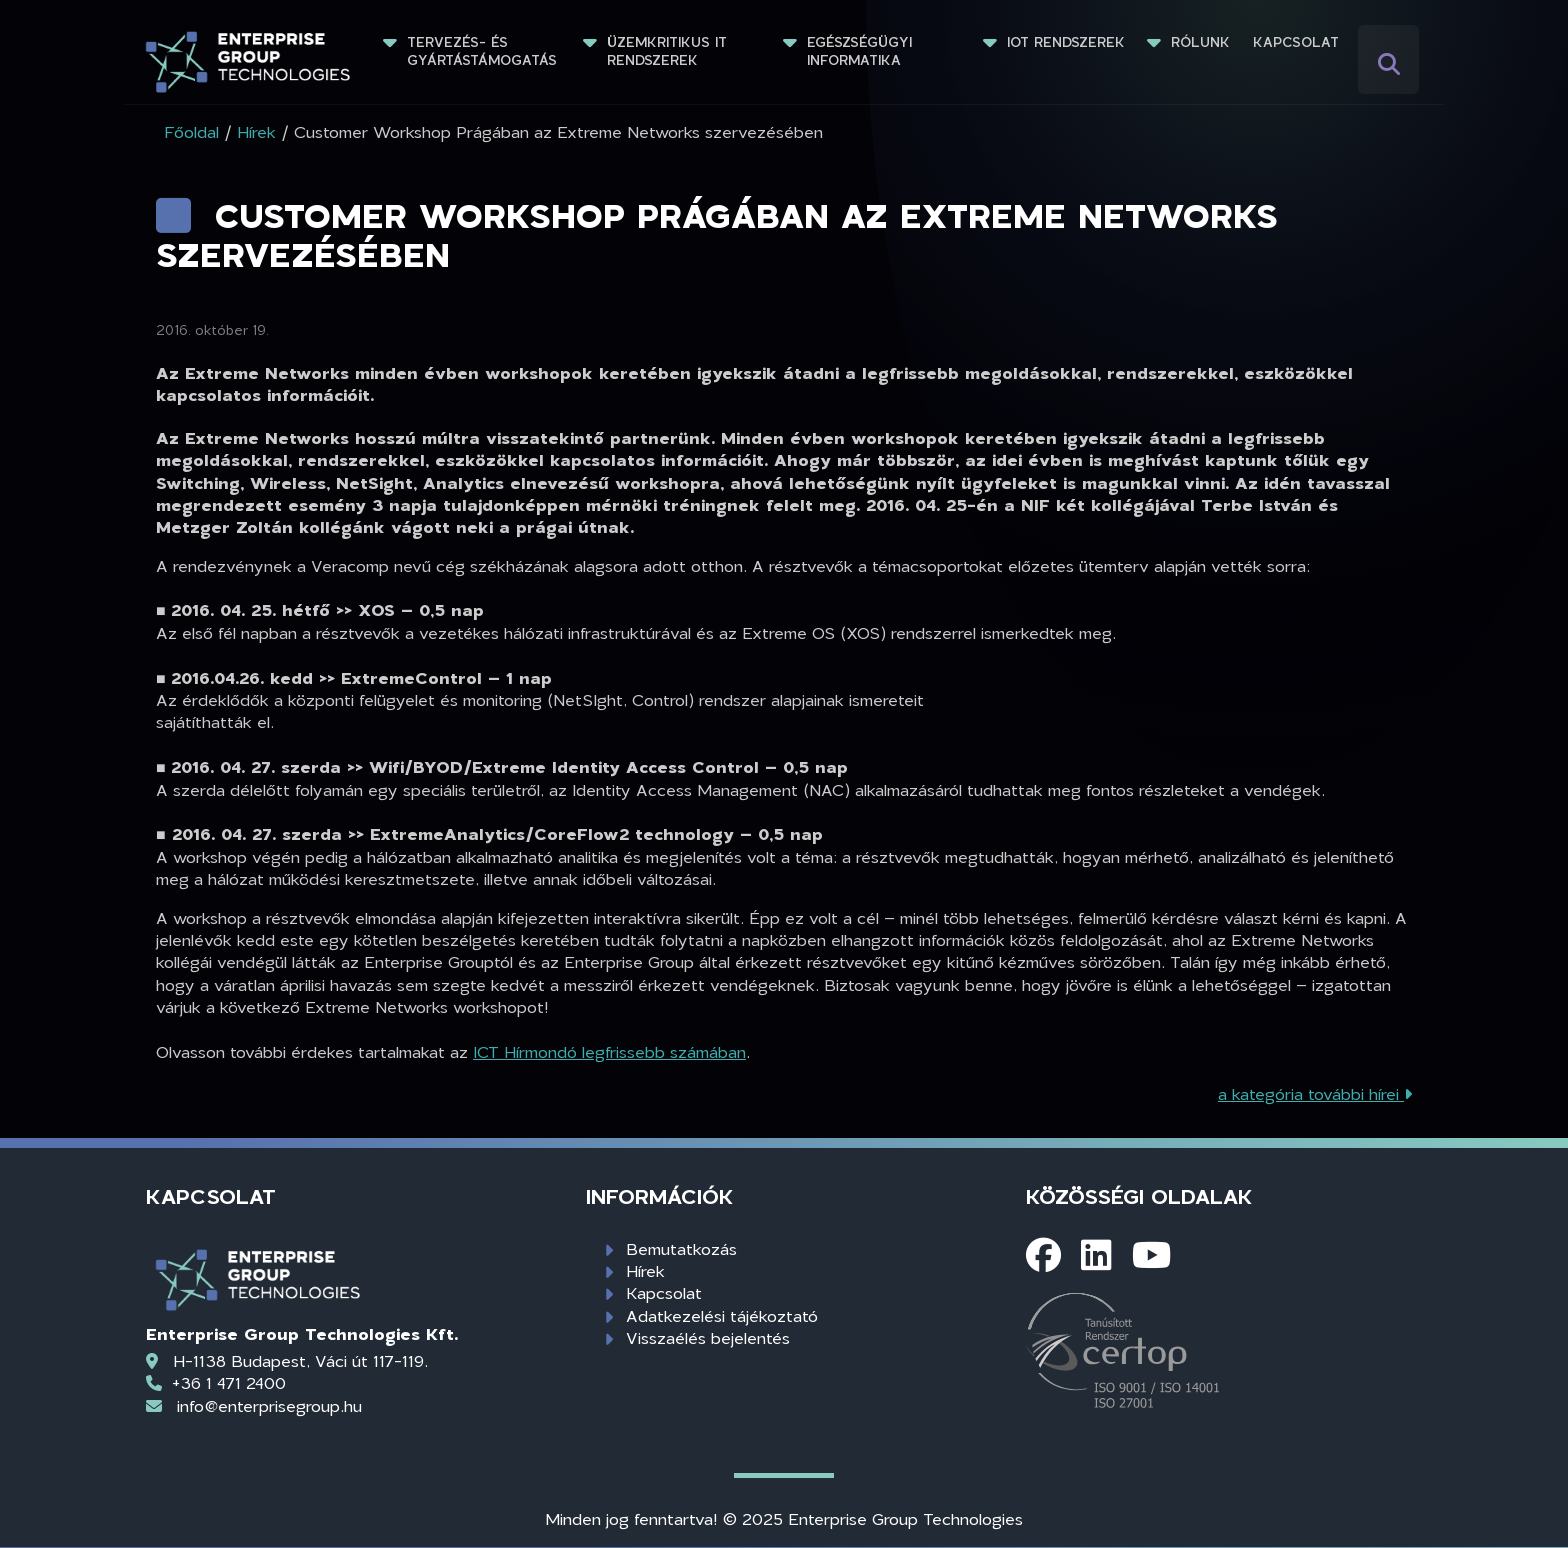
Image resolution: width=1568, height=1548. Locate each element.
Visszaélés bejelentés (708, 1337)
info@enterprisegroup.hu (269, 1405)
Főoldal (191, 131)
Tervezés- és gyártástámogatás (482, 51)
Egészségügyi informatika (862, 51)
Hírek (645, 1270)
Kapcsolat (1296, 42)
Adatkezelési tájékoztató (722, 1315)
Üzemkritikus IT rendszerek (669, 51)
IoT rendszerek (1066, 42)
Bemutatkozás (681, 1248)
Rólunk (1200, 42)
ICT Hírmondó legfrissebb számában (609, 1051)
